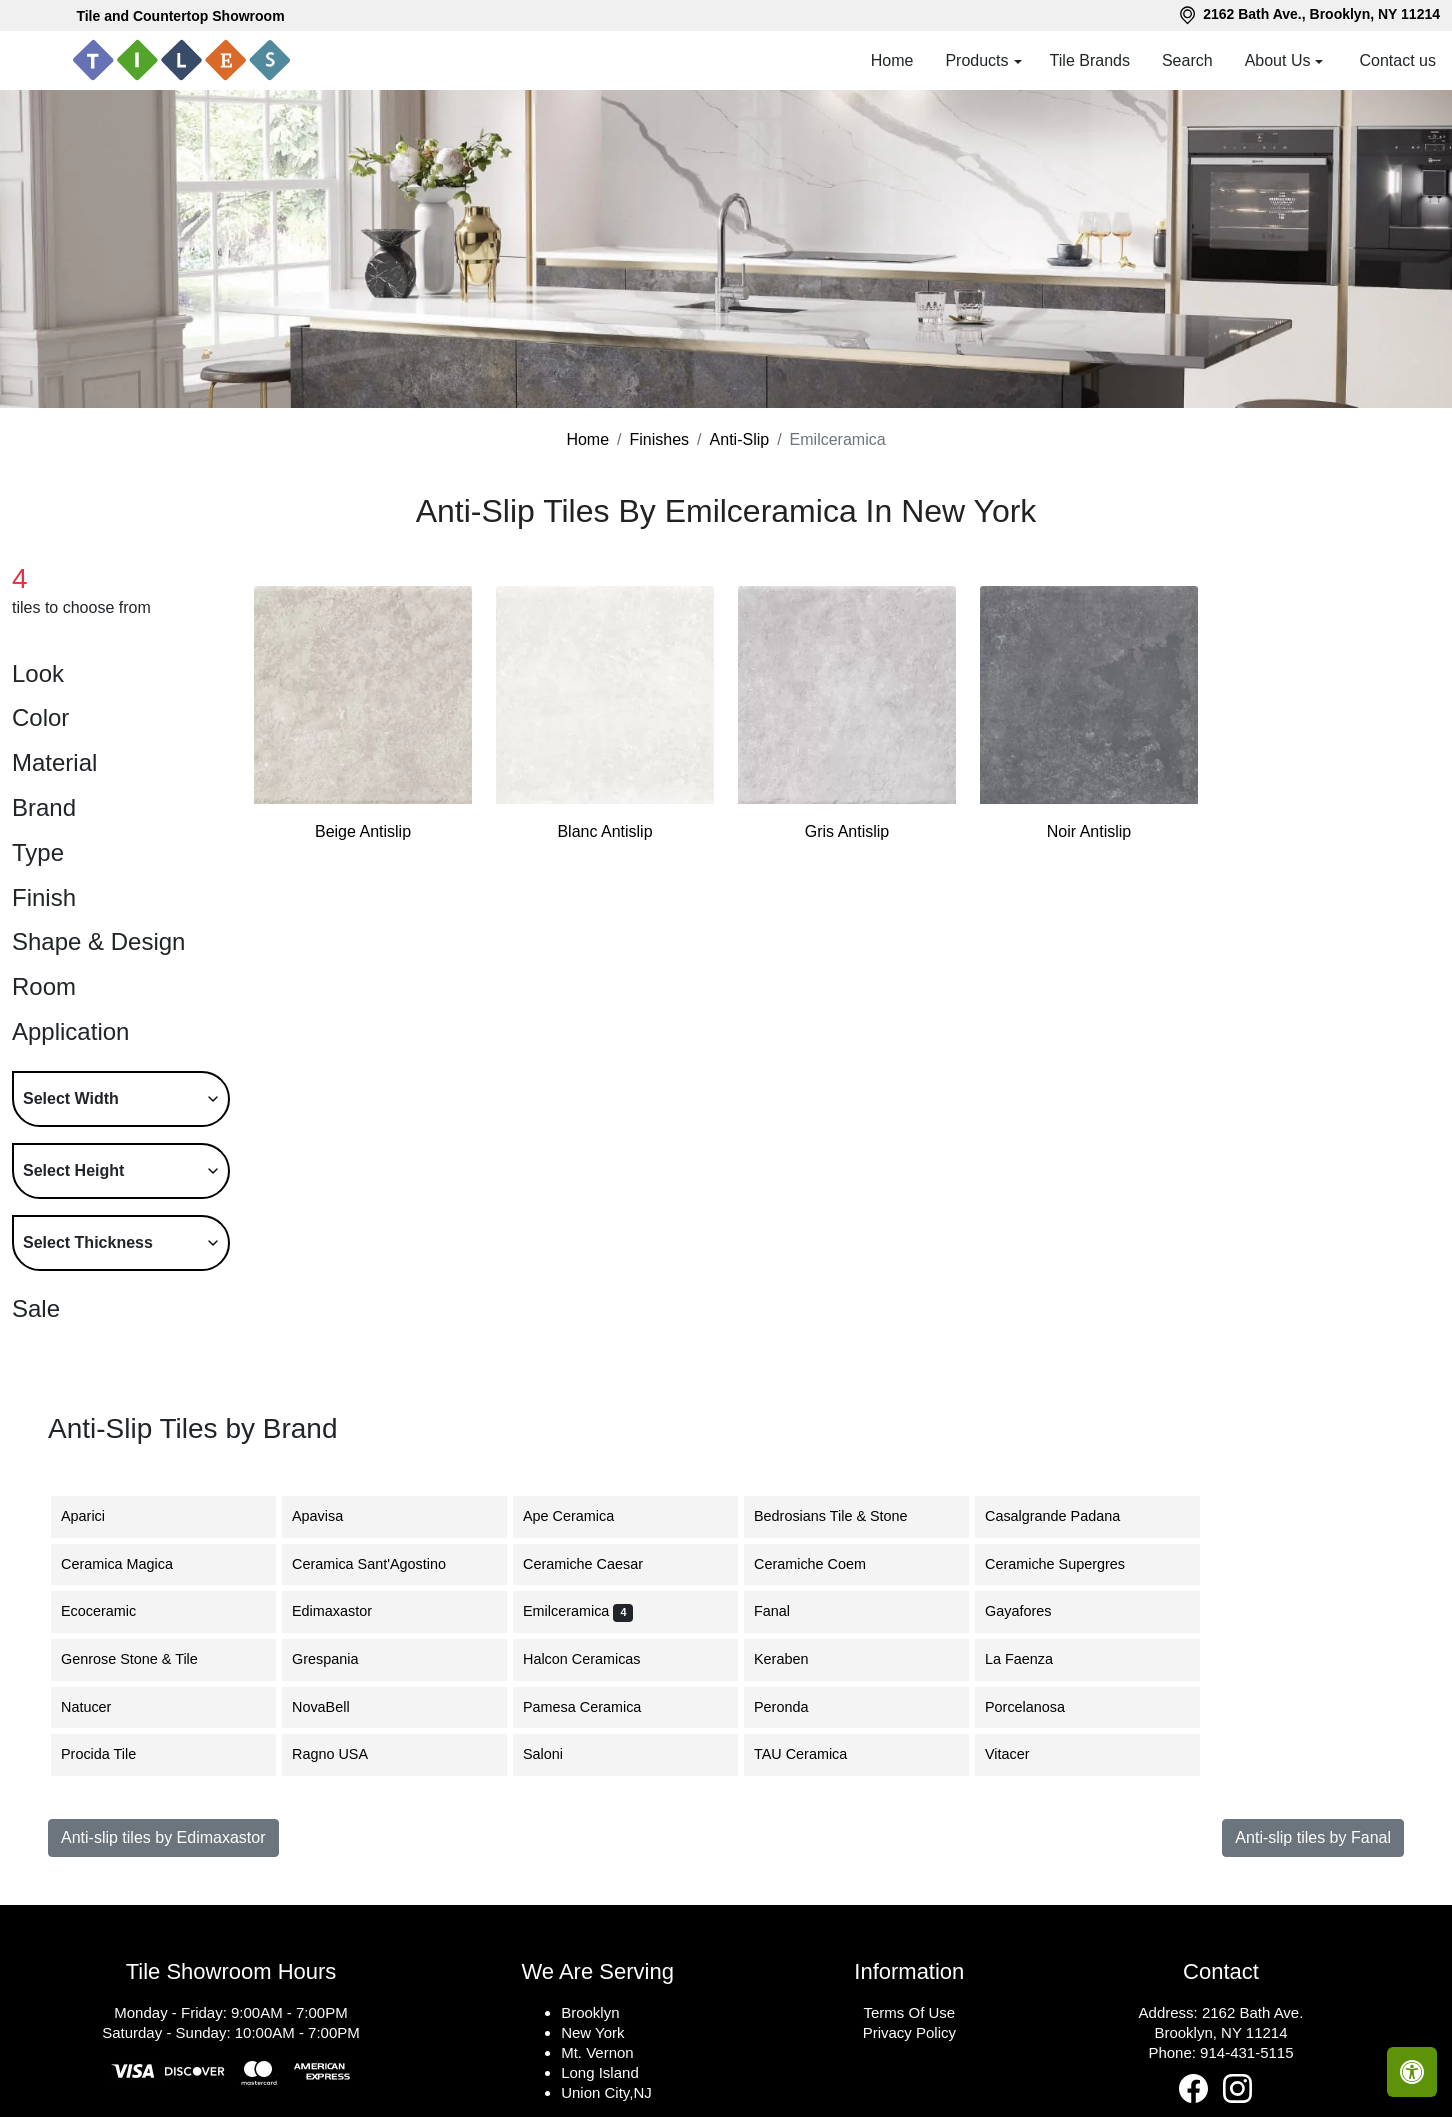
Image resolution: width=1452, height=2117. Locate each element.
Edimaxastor (344, 1611)
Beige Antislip (363, 831)
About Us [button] (1278, 60)
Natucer (101, 1707)
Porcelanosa (1040, 1707)
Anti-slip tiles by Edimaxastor (163, 1837)
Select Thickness (88, 1242)
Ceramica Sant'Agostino (384, 1564)
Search (1187, 60)
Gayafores (1033, 1611)
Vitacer (1022, 1754)
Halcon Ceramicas (597, 1659)
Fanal (784, 1611)
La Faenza (1031, 1659)
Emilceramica (578, 1611)
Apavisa (332, 1516)
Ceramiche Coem (822, 1564)
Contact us (1398, 60)
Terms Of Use (909, 2012)
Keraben (796, 1659)
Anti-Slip (740, 439)
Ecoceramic (113, 1611)
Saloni (555, 1754)
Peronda (796, 1707)
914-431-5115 (1246, 2052)
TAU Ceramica (812, 1754)
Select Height (73, 1170)
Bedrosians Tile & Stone (843, 1516)
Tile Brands (1090, 60)
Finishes (660, 439)
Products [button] (976, 60)
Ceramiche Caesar (595, 1564)
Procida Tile (110, 1754)
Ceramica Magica (129, 1564)
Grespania (340, 1659)
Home (892, 60)
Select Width (71, 1098)
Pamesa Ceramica (597, 1707)
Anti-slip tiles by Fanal (1313, 1837)
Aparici (98, 1516)
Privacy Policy (909, 2032)
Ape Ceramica (586, 1516)
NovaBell (336, 1707)
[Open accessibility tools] (1412, 2072)
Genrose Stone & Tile (144, 1659)
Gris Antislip (847, 831)
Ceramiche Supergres (1070, 1564)
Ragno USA (345, 1754)
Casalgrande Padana (1067, 1516)
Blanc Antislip (604, 831)
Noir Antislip (1089, 831)
